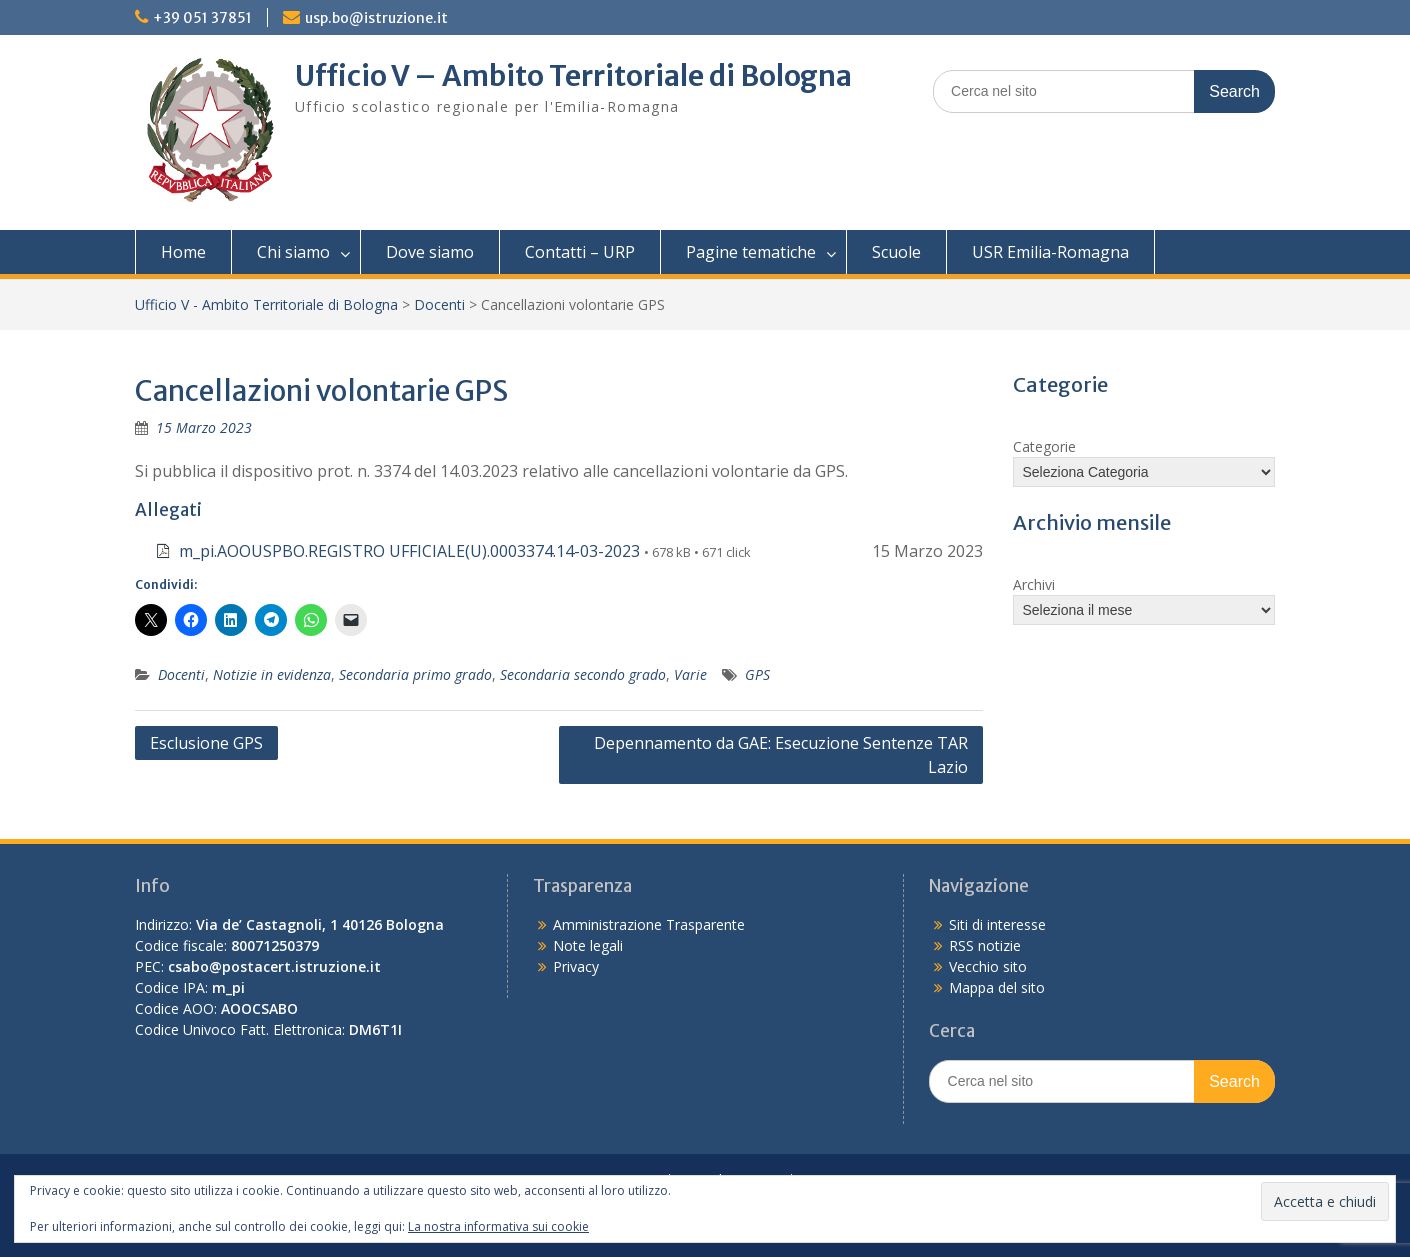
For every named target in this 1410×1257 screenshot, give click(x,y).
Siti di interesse (997, 924)
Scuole (896, 252)
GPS (757, 674)
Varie (690, 674)
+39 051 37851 (202, 18)
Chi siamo (293, 252)
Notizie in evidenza (272, 674)
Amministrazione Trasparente (649, 924)
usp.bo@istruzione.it (376, 18)
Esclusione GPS (206, 743)
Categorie (1044, 446)
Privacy (576, 966)
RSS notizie (985, 945)
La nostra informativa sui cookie (498, 1226)
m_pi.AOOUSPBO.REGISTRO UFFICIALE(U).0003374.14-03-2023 (409, 551)
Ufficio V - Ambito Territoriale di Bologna (266, 304)
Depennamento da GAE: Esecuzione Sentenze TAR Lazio (781, 755)
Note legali (588, 945)
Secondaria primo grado (415, 674)
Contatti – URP (580, 252)
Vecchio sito (988, 966)
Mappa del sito (997, 987)
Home (183, 252)
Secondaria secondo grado (583, 674)
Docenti (439, 304)
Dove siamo (430, 252)
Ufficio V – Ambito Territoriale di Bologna (573, 76)
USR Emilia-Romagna (1050, 252)
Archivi (1034, 584)
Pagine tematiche (751, 252)
